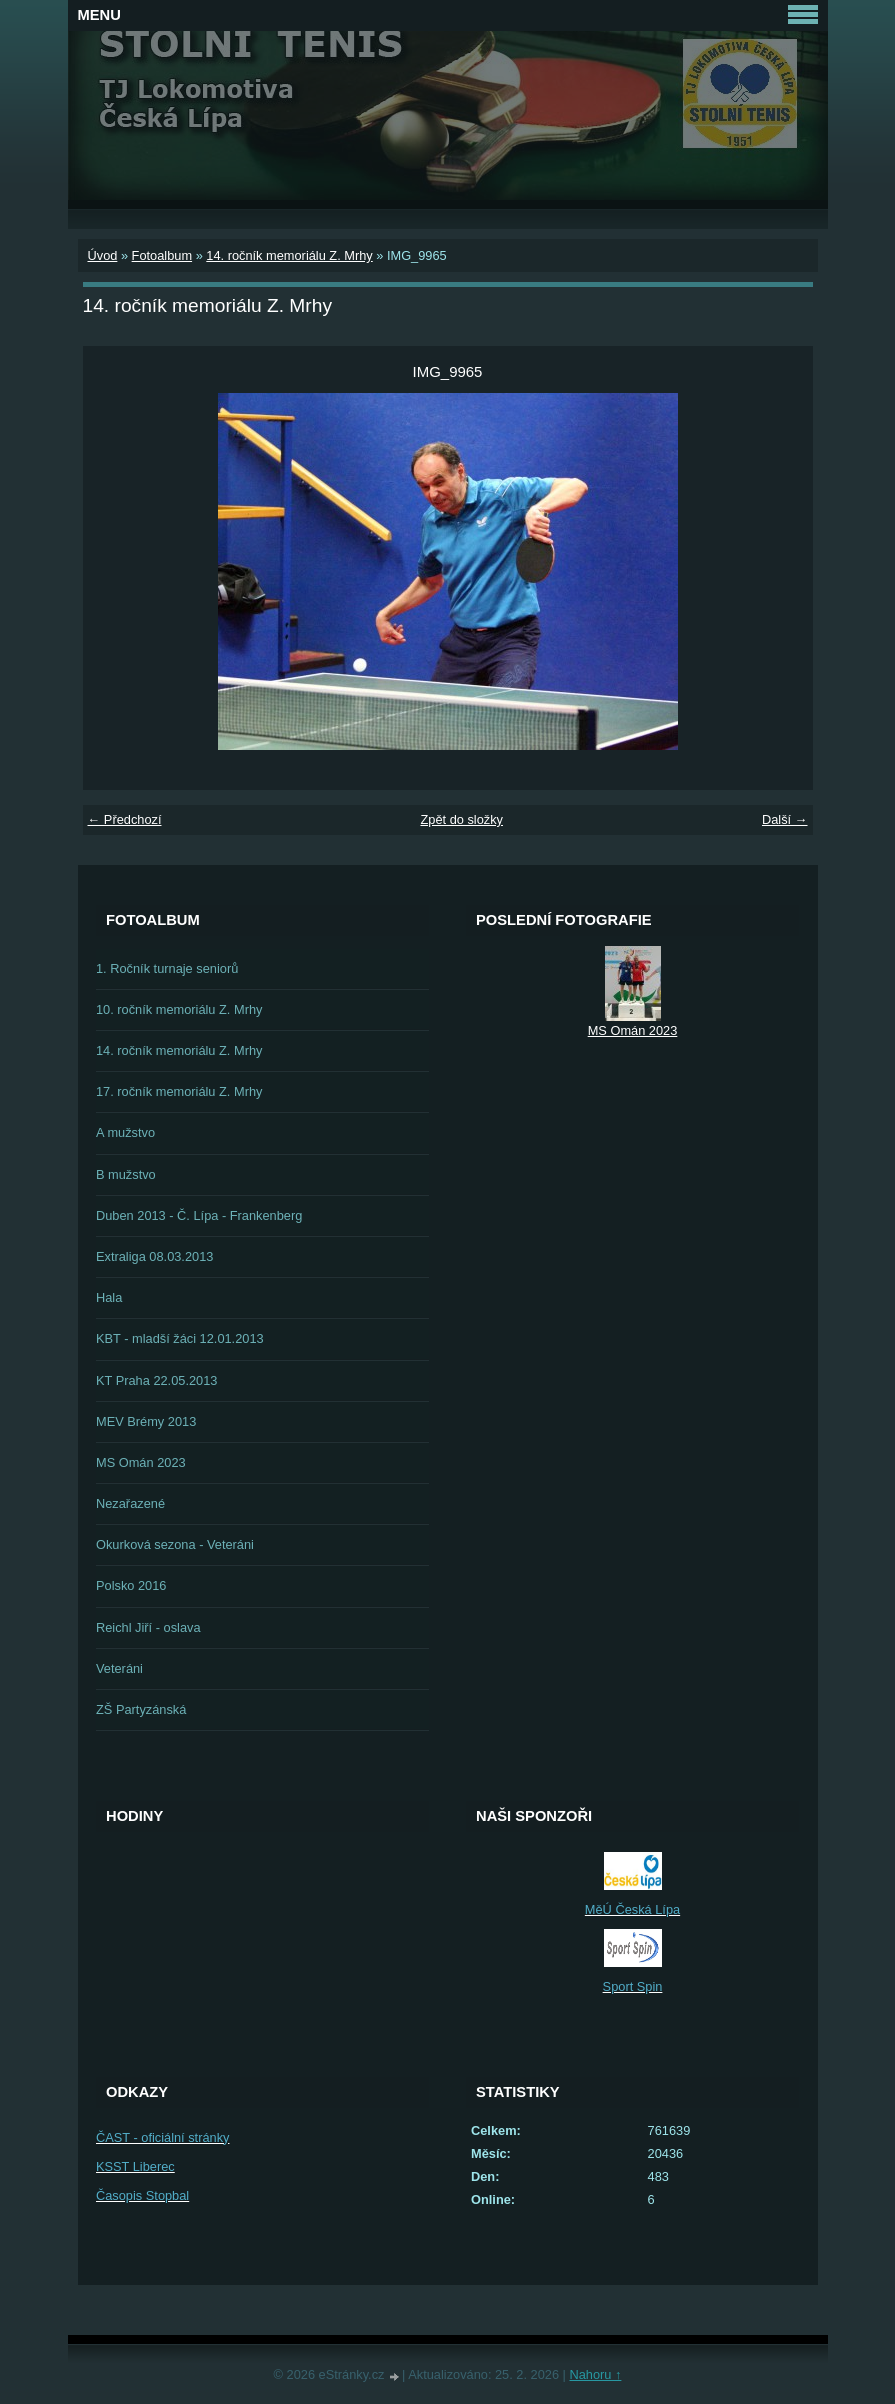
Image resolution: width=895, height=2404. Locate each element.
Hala (109, 1297)
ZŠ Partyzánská (141, 1709)
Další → (785, 819)
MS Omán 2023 (141, 1462)
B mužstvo (126, 1174)
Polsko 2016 (131, 1585)
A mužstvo (125, 1132)
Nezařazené (130, 1503)
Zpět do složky (461, 819)
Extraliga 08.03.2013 (154, 1256)
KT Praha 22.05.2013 (156, 1380)
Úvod (103, 255)
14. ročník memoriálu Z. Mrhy (289, 255)
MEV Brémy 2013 (146, 1421)
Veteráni (119, 1668)
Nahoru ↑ (595, 2374)
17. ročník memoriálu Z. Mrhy (179, 1091)
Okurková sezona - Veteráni (175, 1544)
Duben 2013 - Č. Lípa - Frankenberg (199, 1215)
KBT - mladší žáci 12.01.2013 (180, 1338)
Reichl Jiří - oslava (148, 1627)
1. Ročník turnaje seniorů (167, 968)
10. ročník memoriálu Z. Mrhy (179, 1009)
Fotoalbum (162, 255)
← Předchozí (125, 819)
